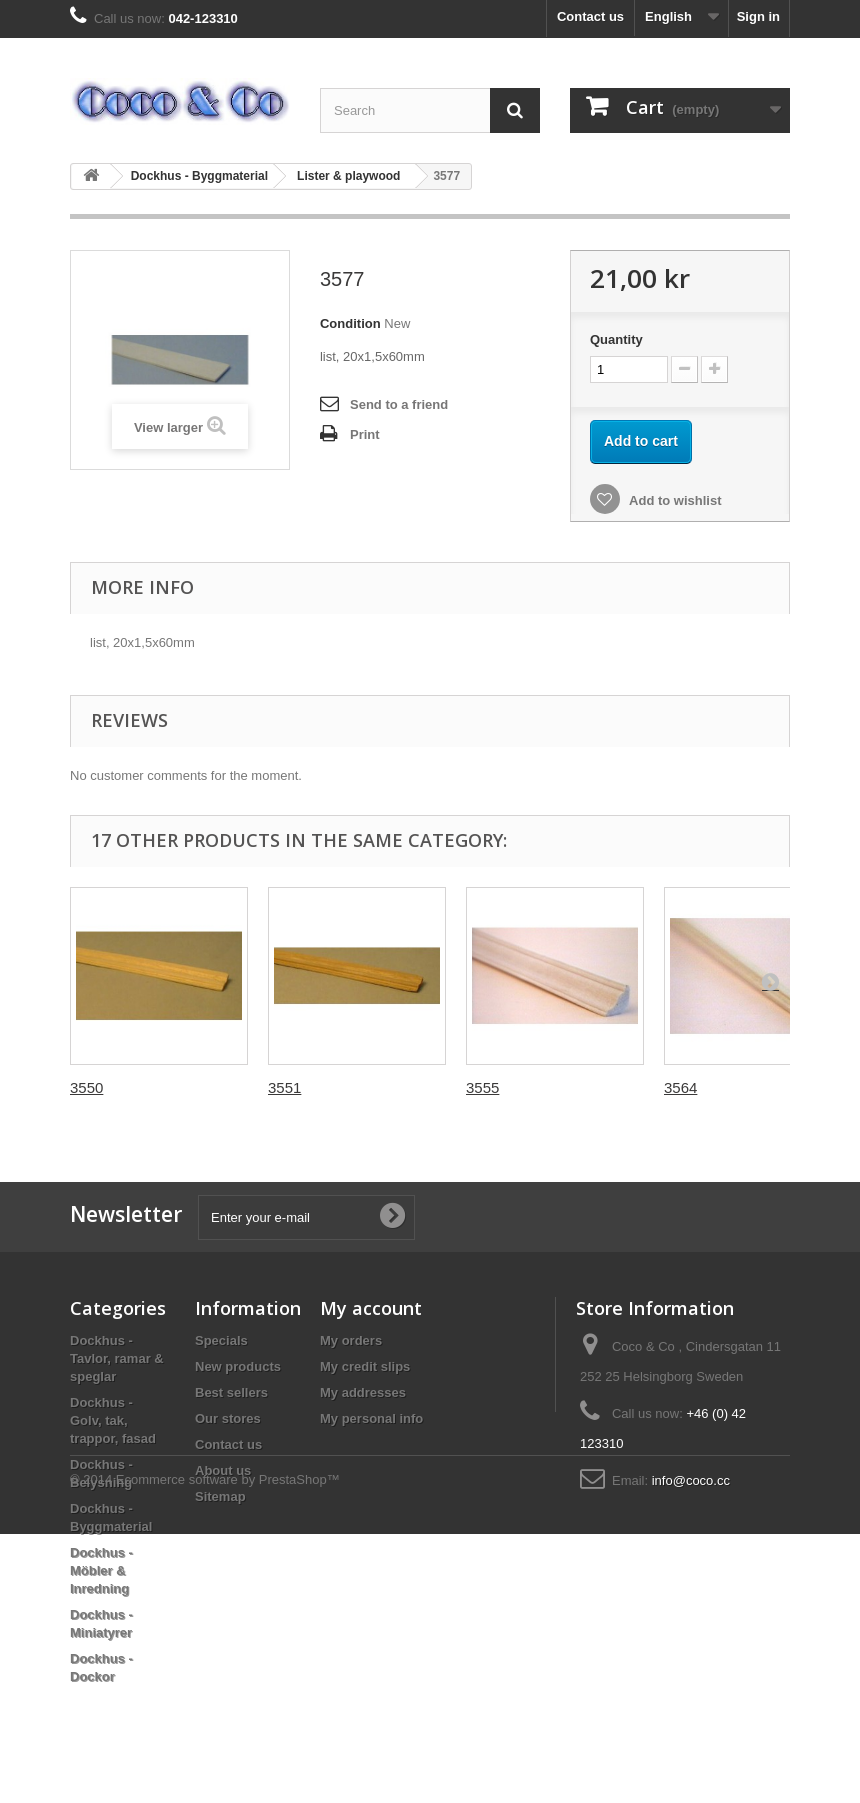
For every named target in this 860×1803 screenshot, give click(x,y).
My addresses (363, 1392)
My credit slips (365, 1366)
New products (238, 1366)
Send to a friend (399, 404)
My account (371, 1308)
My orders (351, 1340)
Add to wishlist (674, 500)
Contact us (590, 16)
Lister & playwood (348, 176)
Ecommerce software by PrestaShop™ (228, 1748)
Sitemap (220, 1496)
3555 (482, 1087)
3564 (680, 1087)
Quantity (616, 339)
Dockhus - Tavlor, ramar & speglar (117, 1358)
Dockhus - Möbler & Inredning (101, 1570)
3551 (284, 1087)
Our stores (228, 1418)
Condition (350, 323)
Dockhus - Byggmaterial (199, 176)
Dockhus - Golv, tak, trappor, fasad (113, 1420)
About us (223, 1470)
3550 (86, 1087)
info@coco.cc (691, 1480)
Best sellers (231, 1392)
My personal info (371, 1418)
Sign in (758, 16)
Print (365, 434)
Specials (221, 1340)
